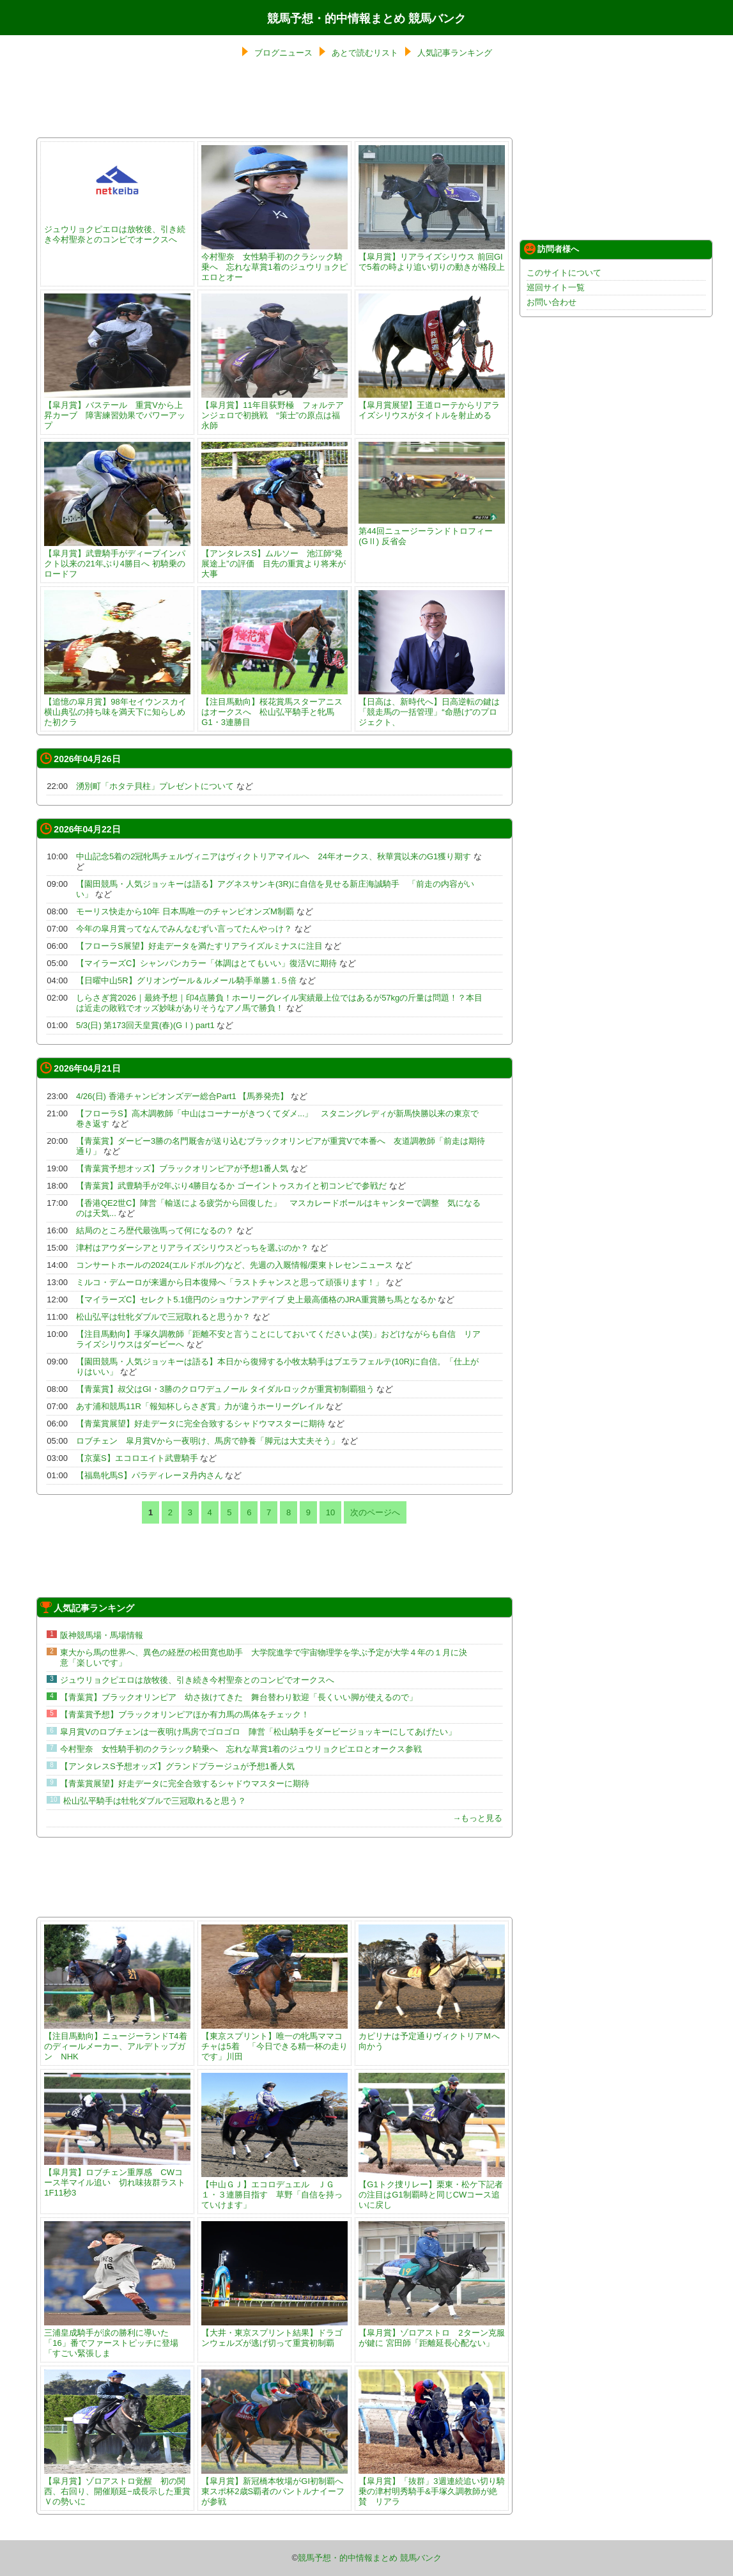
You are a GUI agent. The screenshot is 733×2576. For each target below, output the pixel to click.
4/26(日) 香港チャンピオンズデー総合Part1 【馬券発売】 (182, 1096)
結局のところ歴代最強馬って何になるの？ (155, 1230)
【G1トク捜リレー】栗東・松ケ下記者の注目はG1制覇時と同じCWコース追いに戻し (432, 2189)
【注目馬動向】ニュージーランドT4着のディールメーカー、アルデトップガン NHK (117, 2041)
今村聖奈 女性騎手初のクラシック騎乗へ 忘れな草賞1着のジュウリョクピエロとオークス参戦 (241, 1749)
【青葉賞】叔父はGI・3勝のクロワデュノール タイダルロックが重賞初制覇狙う (225, 1389)
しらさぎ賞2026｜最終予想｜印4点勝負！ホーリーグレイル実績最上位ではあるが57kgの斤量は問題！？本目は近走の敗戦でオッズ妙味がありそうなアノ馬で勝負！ (279, 1003)
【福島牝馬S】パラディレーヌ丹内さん (149, 1475)
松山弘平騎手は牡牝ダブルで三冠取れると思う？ (154, 1801)
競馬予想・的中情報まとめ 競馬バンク (366, 18)
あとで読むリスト (365, 53)
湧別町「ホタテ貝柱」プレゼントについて (155, 786)
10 (330, 1512)
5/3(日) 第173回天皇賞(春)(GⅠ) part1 (145, 1025)
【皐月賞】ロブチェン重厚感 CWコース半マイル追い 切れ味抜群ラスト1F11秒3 (117, 2177)
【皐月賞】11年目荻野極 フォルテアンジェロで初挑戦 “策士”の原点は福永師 (274, 410)
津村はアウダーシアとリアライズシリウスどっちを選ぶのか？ (192, 1248)
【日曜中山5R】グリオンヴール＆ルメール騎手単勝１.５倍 (186, 980)
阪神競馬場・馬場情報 (101, 1635)
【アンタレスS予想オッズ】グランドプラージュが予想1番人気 (177, 1766)
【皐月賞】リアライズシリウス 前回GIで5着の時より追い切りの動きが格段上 (432, 257)
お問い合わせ (551, 302)
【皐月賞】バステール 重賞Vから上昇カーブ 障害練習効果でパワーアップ (117, 410)
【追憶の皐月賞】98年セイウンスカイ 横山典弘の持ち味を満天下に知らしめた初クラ (119, 707)
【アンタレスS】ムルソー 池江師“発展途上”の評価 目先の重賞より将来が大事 (274, 558)
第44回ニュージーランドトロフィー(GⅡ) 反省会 (432, 531)
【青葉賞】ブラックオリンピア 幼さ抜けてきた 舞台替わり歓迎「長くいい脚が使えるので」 (238, 1697)
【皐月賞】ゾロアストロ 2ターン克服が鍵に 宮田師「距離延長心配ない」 (432, 2333)
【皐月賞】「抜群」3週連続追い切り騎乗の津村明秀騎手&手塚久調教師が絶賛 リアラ (432, 2486)
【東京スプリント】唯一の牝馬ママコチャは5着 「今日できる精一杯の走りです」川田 (274, 2041)
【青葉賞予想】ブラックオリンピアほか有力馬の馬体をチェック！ (184, 1714)
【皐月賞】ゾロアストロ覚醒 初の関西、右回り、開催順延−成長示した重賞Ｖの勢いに (117, 2486)
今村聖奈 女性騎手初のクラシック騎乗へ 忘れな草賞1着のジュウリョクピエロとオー (274, 262)
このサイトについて (564, 272)
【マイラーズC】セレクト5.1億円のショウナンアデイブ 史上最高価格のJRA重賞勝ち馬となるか (256, 1299)
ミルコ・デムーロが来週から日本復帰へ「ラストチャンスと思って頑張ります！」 (229, 1282)
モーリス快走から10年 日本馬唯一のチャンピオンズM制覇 (185, 911)
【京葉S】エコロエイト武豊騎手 (137, 1458)
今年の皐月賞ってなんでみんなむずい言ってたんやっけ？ (184, 928)
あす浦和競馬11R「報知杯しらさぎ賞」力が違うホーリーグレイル (200, 1406)
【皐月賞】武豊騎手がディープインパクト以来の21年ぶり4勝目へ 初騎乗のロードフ (117, 558)
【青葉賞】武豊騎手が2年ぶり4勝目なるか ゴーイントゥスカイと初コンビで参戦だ (231, 1185)
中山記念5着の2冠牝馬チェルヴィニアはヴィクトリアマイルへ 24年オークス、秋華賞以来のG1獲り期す (273, 856)
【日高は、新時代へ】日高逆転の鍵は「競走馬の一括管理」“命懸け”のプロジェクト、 (432, 707)
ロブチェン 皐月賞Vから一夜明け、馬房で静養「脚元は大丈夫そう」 (207, 1441)
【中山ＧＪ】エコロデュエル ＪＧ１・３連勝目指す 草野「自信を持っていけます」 (274, 2189)
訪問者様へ (551, 248)
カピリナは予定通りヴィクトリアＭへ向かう (432, 2036)
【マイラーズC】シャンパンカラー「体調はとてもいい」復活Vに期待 (206, 963)
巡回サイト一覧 (556, 287)
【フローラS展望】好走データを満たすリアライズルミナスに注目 (199, 946)
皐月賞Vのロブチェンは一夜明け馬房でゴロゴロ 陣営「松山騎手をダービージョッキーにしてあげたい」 (258, 1732)
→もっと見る (477, 1818)
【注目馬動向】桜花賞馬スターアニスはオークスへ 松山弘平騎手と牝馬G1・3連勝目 (274, 707)
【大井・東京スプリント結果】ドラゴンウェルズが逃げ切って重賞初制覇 (274, 2333)
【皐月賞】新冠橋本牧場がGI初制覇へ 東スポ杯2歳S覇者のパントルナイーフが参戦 (274, 2486)
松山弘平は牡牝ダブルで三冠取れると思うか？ (163, 1317)
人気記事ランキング (454, 53)
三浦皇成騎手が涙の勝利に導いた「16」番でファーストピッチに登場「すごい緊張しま (117, 2338)
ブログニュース (283, 53)
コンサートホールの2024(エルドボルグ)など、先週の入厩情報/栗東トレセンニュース (234, 1265)
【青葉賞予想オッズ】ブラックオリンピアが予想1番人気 (182, 1168)
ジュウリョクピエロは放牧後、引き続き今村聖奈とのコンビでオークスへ (117, 229)
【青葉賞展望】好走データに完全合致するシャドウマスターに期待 (200, 1423)
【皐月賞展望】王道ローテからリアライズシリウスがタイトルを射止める (432, 405)
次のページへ (375, 1512)
